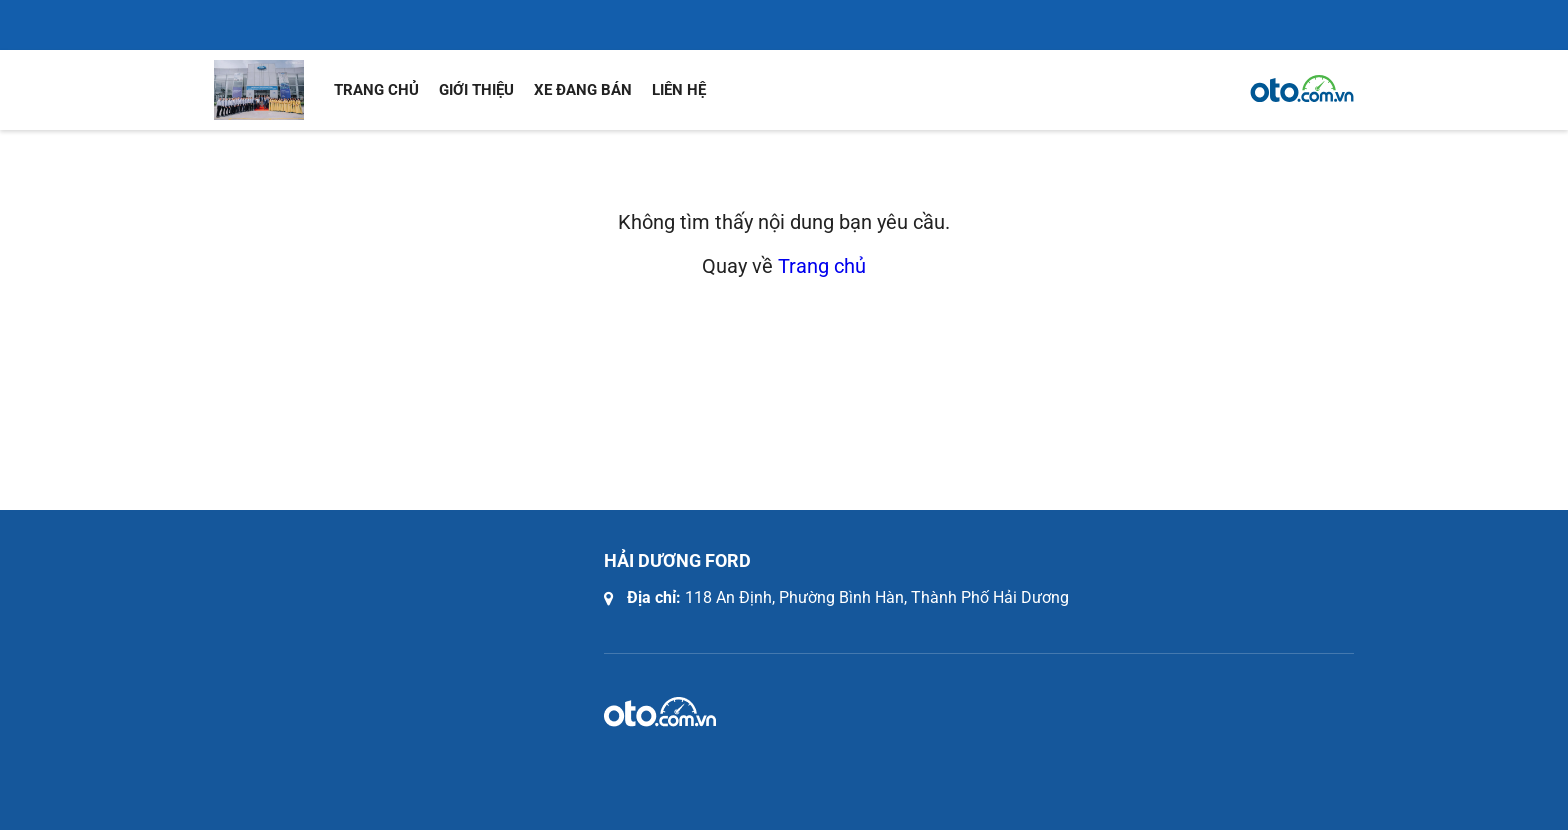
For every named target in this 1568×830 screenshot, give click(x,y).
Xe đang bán (583, 90)
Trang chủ (376, 90)
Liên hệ (679, 90)
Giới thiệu (476, 90)
